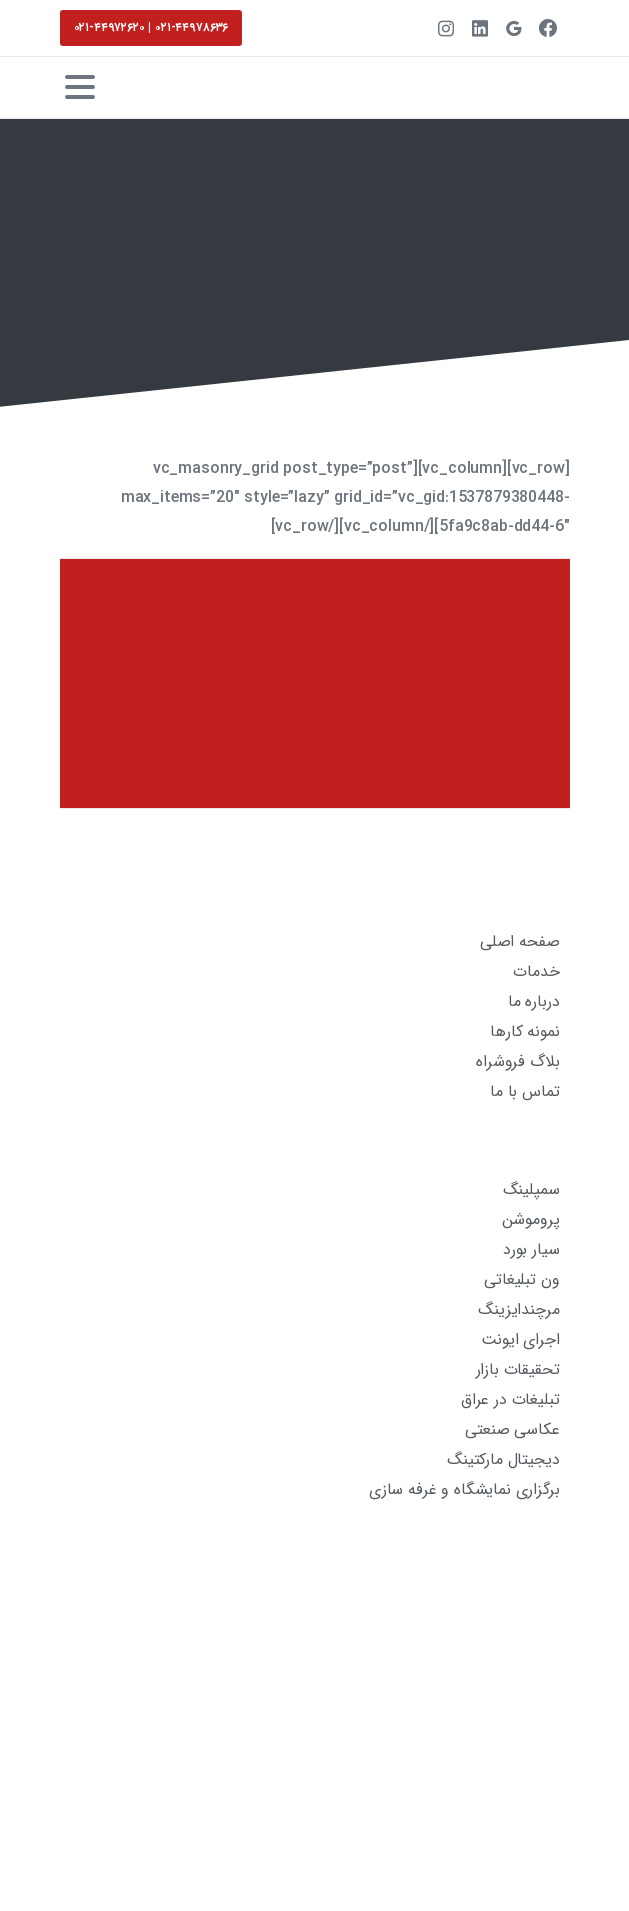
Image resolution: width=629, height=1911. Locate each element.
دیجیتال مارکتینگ (503, 1459)
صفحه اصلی (520, 941)
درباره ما (534, 1001)
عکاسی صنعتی (512, 1429)
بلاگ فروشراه (517, 1061)
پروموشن (531, 1219)
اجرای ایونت (520, 1339)
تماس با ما (524, 1091)
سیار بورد (531, 1249)
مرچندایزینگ (518, 1309)
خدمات (536, 971)
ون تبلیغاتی (521, 1279)
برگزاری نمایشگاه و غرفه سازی (464, 1489)
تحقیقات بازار (518, 1369)
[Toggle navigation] (80, 87)
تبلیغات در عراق (510, 1399)
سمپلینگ (531, 1189)
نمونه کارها (524, 1031)
